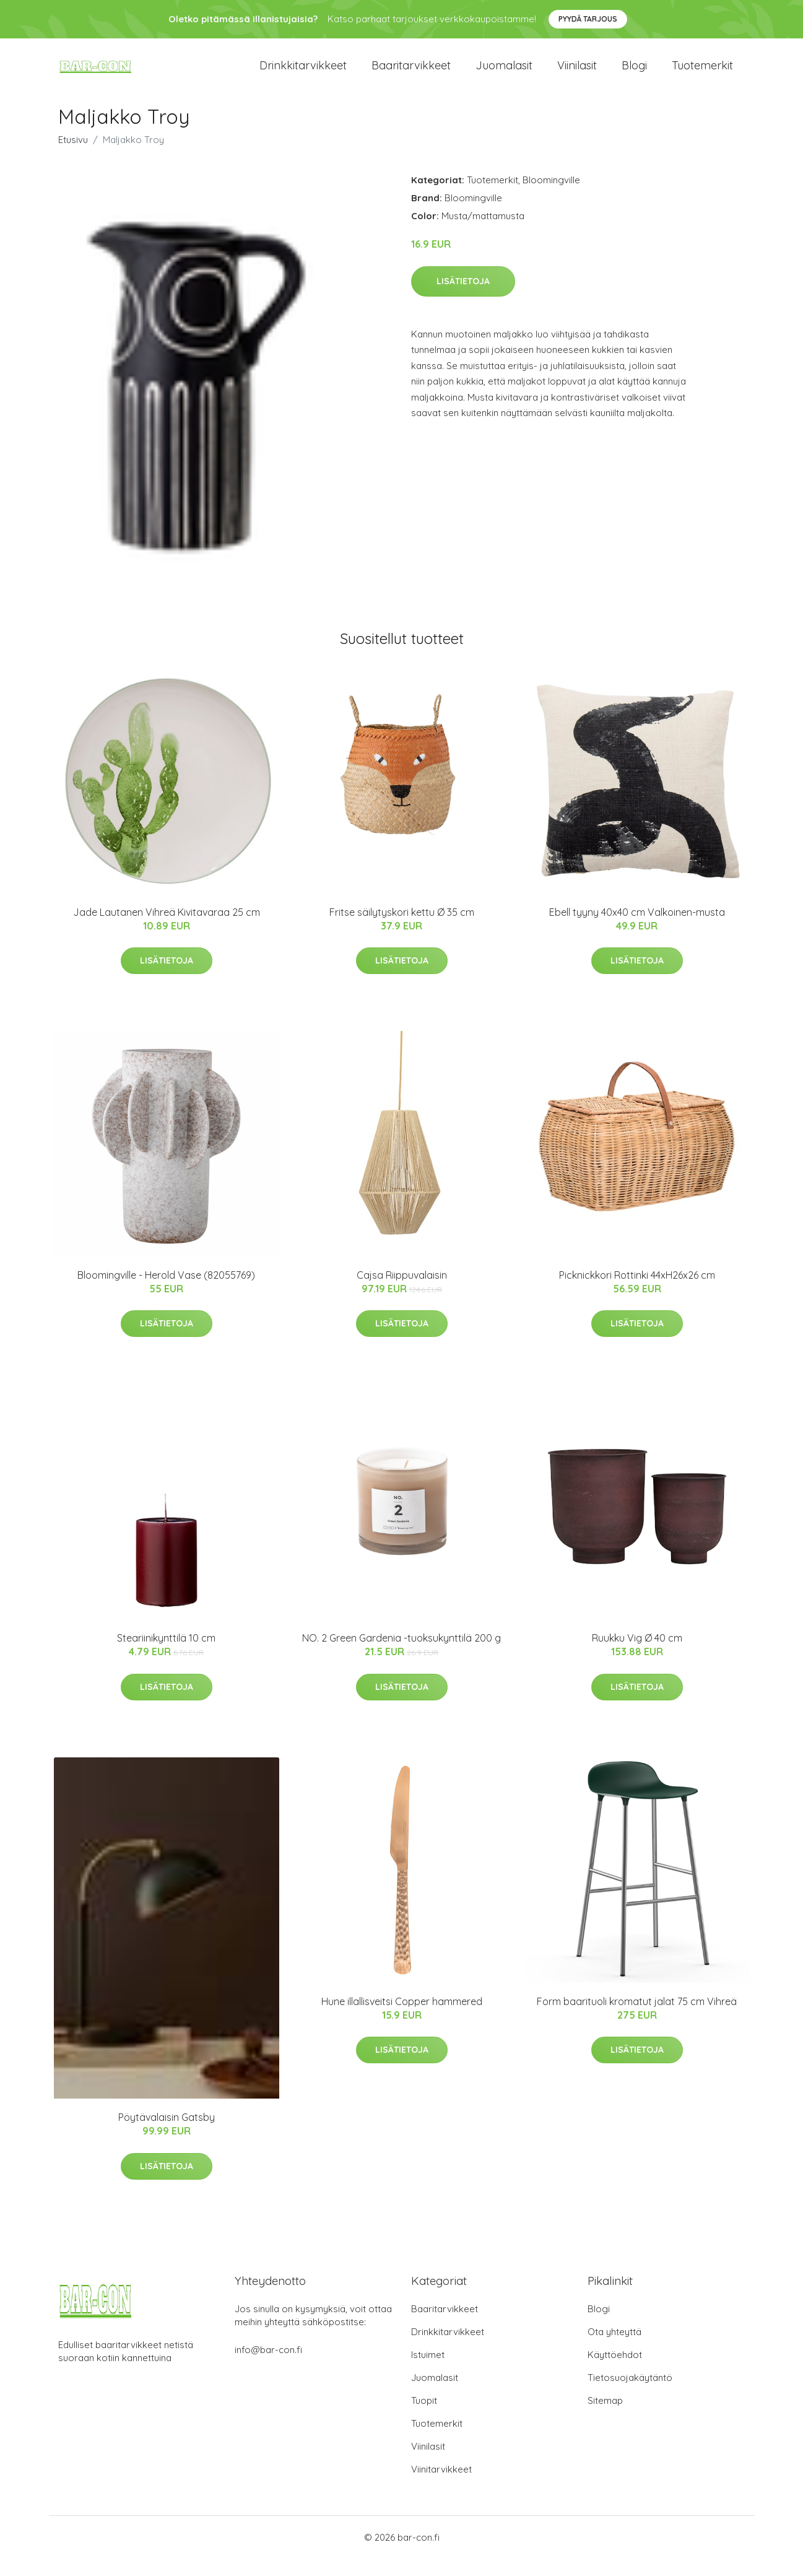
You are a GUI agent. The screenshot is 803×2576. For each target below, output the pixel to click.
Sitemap (605, 2418)
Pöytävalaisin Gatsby (166, 2134)
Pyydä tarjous (587, 19)
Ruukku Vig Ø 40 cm (637, 1655)
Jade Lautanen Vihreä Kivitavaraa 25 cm (166, 929)
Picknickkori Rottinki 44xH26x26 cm (637, 1292)
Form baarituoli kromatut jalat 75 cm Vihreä (637, 2018)
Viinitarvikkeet (441, 2486)
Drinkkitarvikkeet (303, 74)
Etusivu (73, 157)
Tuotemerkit (702, 74)
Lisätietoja (463, 298)
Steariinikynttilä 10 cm (166, 1655)
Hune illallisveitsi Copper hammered (401, 2018)
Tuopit (424, 2418)
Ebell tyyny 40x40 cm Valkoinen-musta (637, 929)
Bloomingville (551, 197)
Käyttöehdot (615, 2372)
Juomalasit (503, 74)
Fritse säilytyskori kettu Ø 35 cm (401, 929)
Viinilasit (577, 74)
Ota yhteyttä (614, 2349)
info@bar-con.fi (268, 2367)
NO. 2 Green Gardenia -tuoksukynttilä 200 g (401, 1655)
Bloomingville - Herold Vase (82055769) (166, 1292)
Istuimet (428, 2372)
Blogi (634, 74)
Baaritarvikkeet (411, 74)
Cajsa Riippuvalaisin (402, 1292)
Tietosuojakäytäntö (630, 2395)
